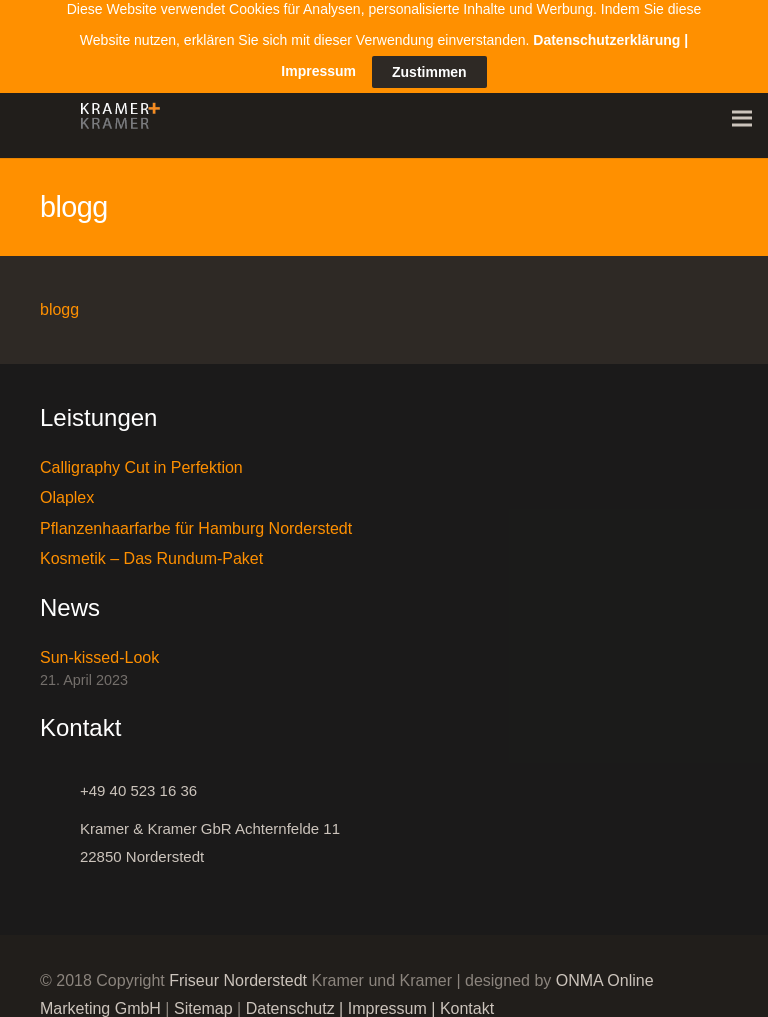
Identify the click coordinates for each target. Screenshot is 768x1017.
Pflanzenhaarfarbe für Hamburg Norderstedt (196, 519)
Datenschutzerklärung (606, 18)
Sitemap (203, 999)
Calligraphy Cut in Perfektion (141, 458)
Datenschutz (290, 999)
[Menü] (742, 109)
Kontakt (467, 999)
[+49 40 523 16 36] (60, 782)
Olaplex (67, 489)
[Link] (115, 109)
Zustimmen (429, 51)
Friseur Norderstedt (238, 971)
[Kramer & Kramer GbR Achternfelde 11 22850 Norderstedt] (60, 834)
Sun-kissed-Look (99, 649)
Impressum (387, 999)
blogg (59, 300)
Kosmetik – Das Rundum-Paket (151, 549)
